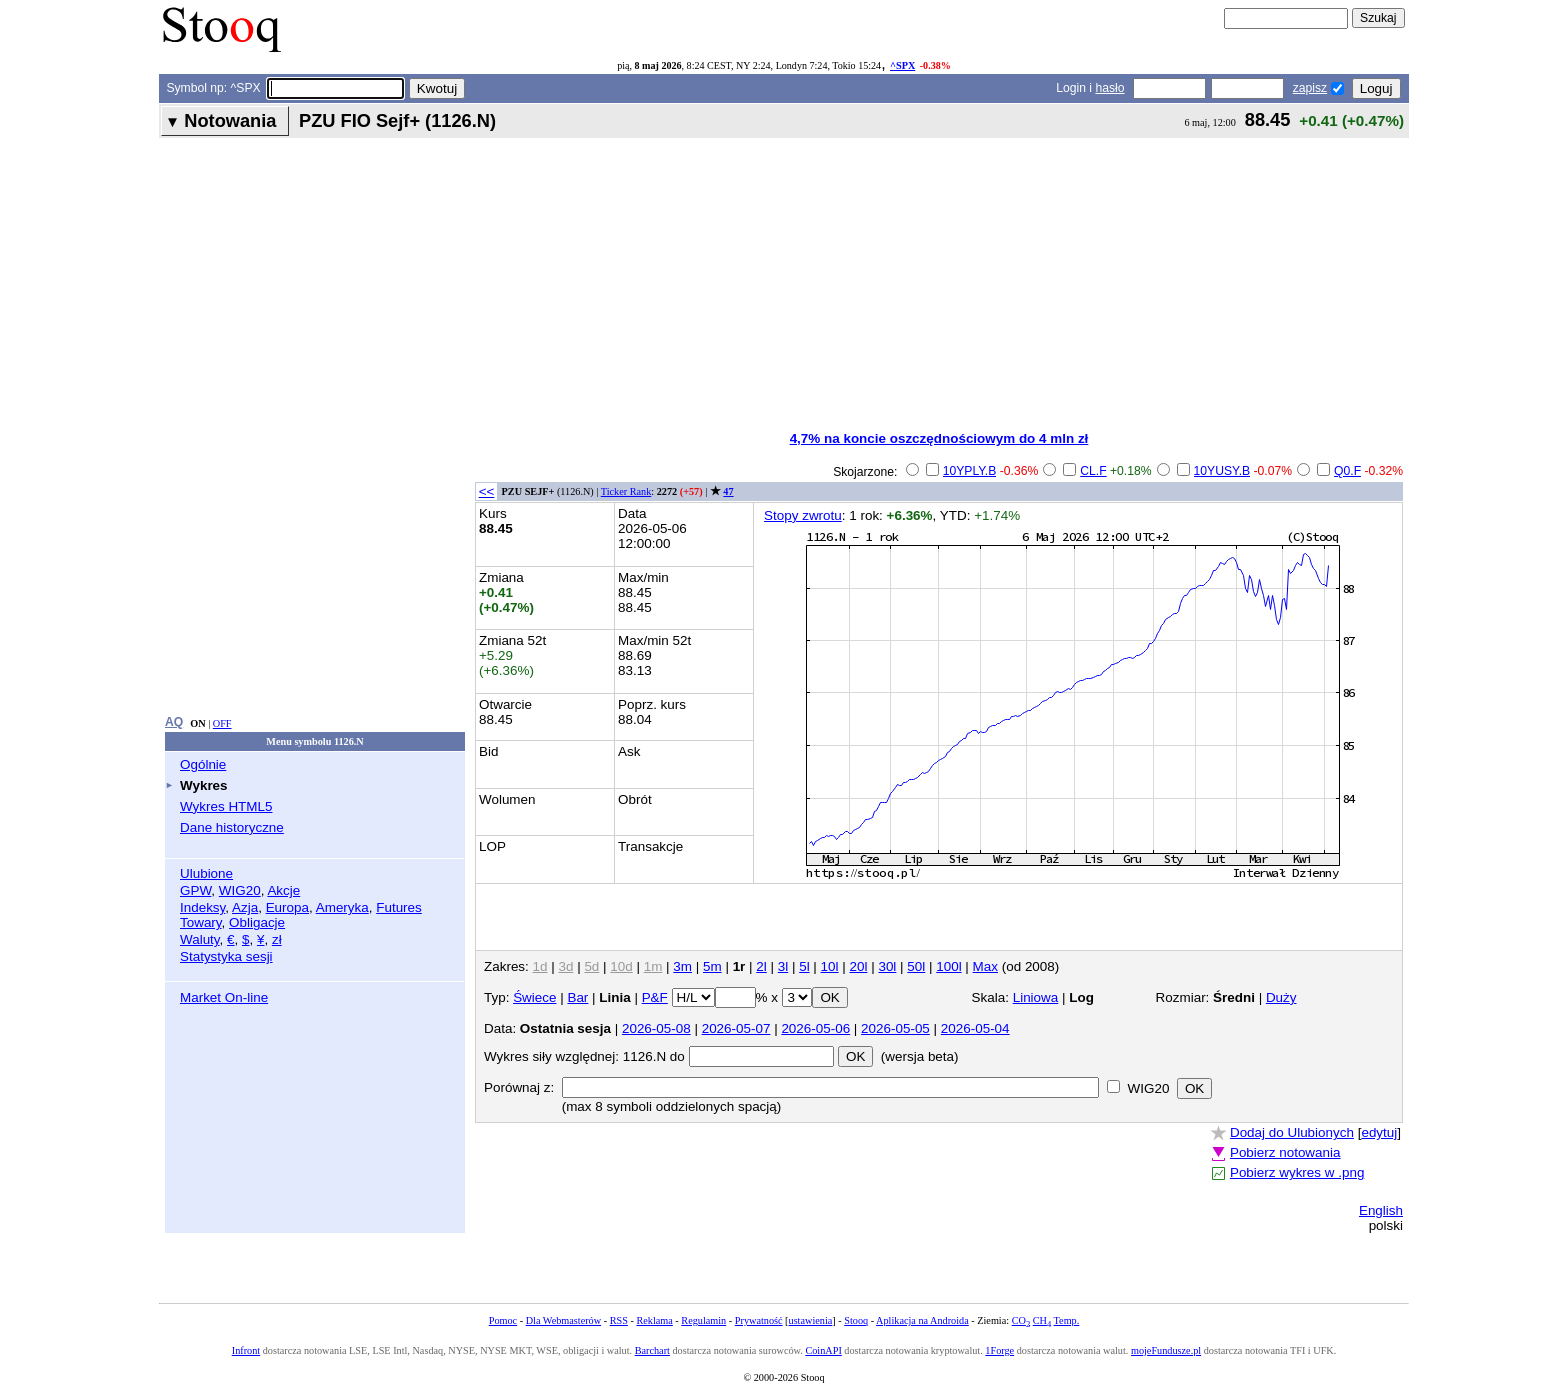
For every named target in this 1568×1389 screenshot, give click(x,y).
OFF (222, 723)
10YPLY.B (970, 471)
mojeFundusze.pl (1166, 1350)
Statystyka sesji (226, 956)
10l (830, 966)
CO (1021, 1320)
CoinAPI (823, 1350)
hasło (1109, 88)
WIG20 (240, 890)
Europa (287, 907)
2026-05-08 (656, 1028)
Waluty (200, 939)
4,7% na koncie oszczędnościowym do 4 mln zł (939, 438)
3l (783, 966)
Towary (201, 922)
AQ (174, 722)
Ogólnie (203, 764)
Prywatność (759, 1320)
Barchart (652, 1350)
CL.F (1093, 471)
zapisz (1310, 88)
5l (804, 966)
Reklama (654, 1320)
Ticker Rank (626, 491)
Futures (399, 907)
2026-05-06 (815, 1028)
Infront (246, 1350)
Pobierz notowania (1285, 1152)
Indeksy (202, 907)
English (1381, 1210)
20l (859, 966)
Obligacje (257, 922)
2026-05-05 (895, 1028)
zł (277, 939)
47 (728, 491)
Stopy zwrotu (803, 515)
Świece (534, 997)
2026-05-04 (975, 1028)
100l (948, 966)
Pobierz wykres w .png (1297, 1172)
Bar (577, 997)
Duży (1281, 997)
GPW (195, 890)
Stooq (856, 1320)
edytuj (1379, 1132)
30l (887, 966)
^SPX (902, 65)
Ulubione (206, 873)
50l (916, 966)
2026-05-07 (736, 1028)
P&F (655, 997)
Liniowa (1036, 997)
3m (682, 966)
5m (712, 966)
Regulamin (703, 1320)
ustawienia (811, 1320)
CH (1042, 1320)
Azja (245, 907)
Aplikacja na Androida (922, 1320)
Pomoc (503, 1320)
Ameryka (342, 907)
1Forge (999, 1350)
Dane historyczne (232, 827)
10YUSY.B (1222, 471)
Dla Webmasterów (563, 1320)
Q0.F (1347, 471)
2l (761, 966)
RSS (619, 1320)
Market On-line (224, 997)
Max (985, 966)
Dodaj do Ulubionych (1292, 1132)
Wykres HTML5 (226, 806)
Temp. (1067, 1320)
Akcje (283, 890)
